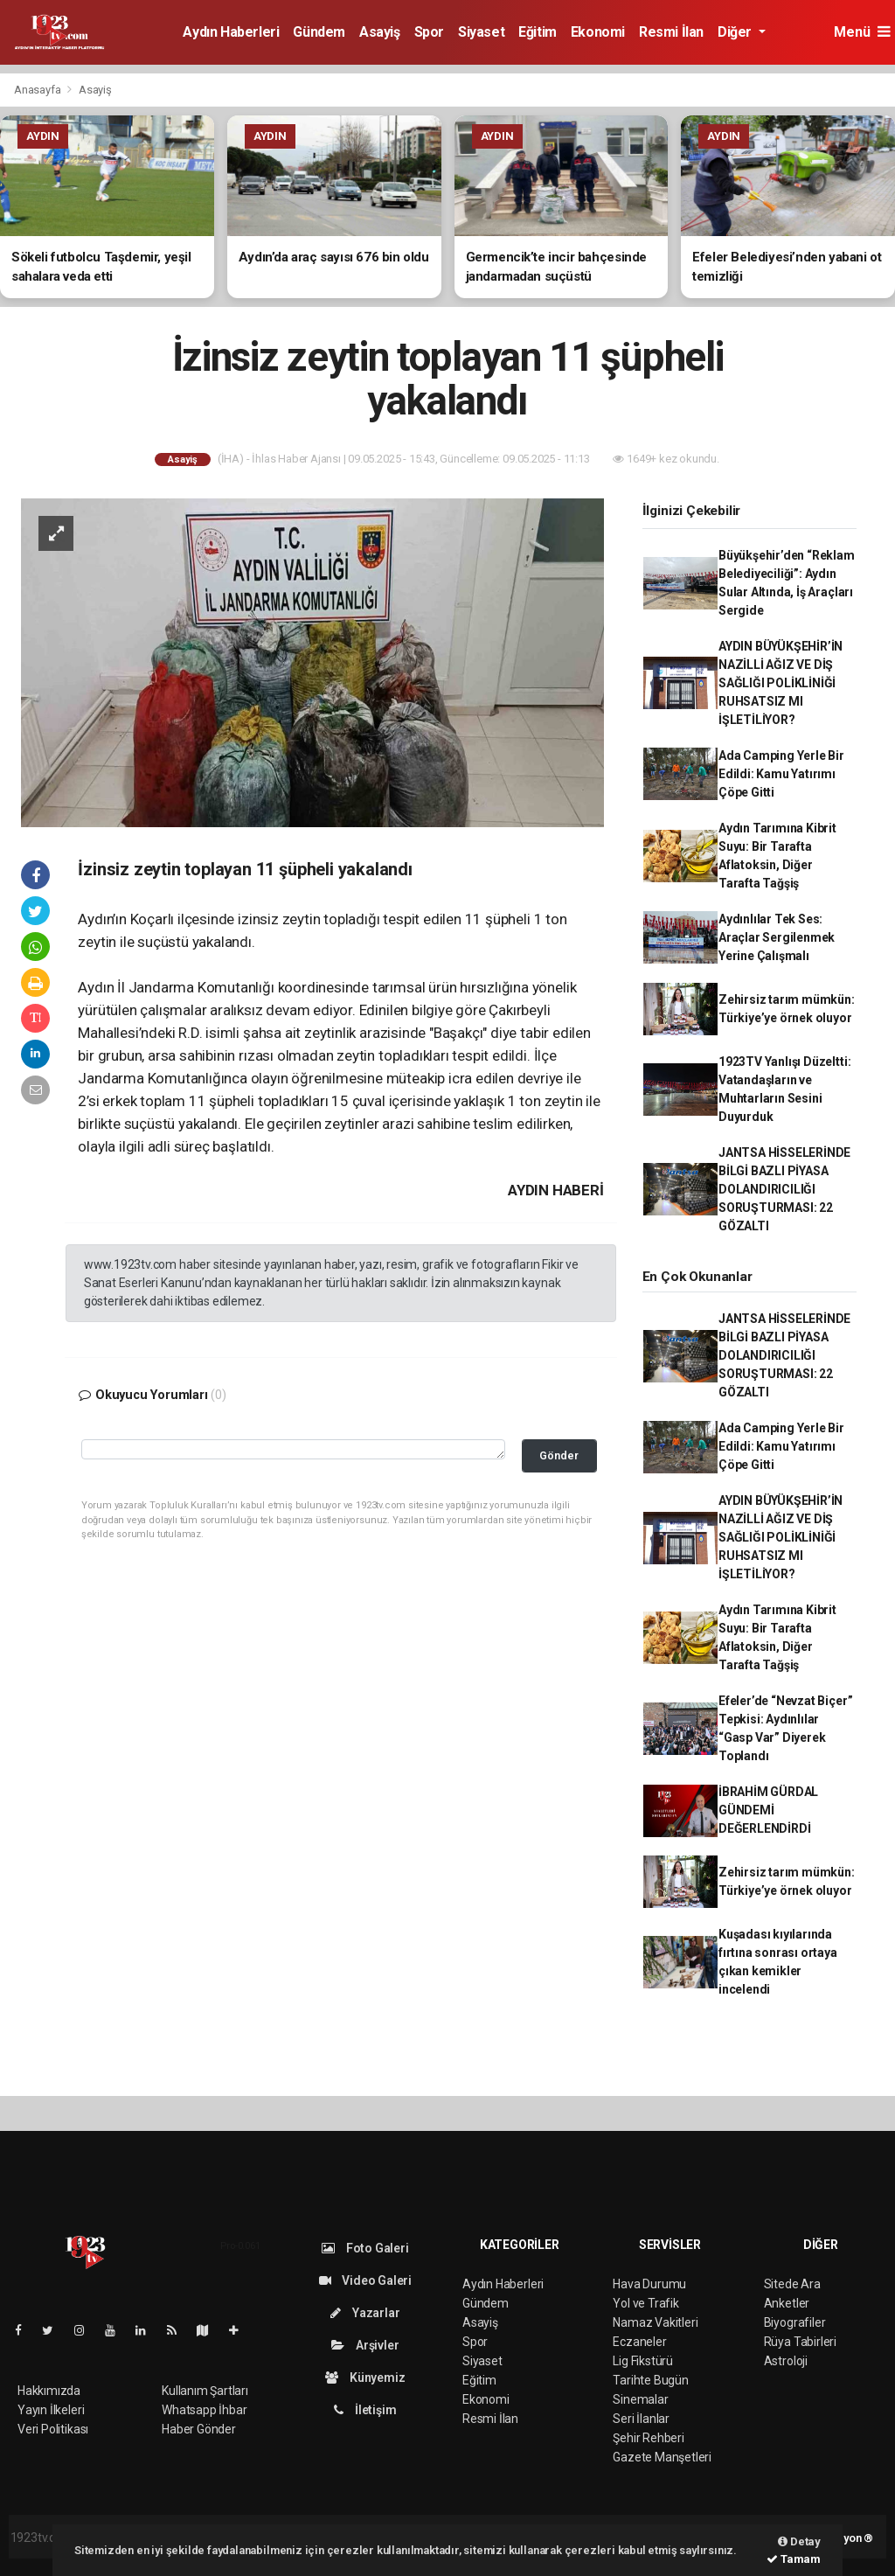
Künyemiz (365, 2378)
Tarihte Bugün (651, 2380)
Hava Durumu (649, 2284)
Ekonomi (598, 32)
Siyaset (481, 32)
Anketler (786, 2303)
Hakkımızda (48, 2391)
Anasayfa (38, 89)
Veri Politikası (52, 2429)
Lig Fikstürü (643, 2361)
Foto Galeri (365, 2248)
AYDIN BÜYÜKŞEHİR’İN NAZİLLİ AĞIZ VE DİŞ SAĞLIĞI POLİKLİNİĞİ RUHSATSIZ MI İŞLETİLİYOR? (780, 683)
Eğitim (537, 32)
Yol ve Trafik (646, 2303)
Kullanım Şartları (205, 2391)
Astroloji (786, 2361)
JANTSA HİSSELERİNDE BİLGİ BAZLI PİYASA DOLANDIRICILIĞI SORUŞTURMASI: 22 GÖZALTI (784, 1189)
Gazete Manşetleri (662, 2457)
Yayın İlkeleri (50, 2410)
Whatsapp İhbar (204, 2410)
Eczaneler (639, 2342)
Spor (429, 32)
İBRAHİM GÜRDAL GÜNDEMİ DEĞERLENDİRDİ (768, 1810)
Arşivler (365, 2345)
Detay (799, 2541)
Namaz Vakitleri (655, 2322)
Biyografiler (795, 2322)
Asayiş (379, 32)
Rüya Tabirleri (800, 2342)
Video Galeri (365, 2280)
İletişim (365, 2410)
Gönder (559, 1455)
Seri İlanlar (641, 2419)
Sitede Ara (792, 2284)
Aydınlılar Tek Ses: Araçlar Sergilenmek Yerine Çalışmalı (776, 937)
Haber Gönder (199, 2429)
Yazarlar (364, 2313)
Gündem (319, 32)
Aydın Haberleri (231, 32)
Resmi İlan (671, 32)
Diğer (736, 32)
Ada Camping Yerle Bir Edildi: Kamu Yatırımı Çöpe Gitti (781, 773)
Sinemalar (640, 2399)
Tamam (794, 2559)
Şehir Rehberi (648, 2438)
